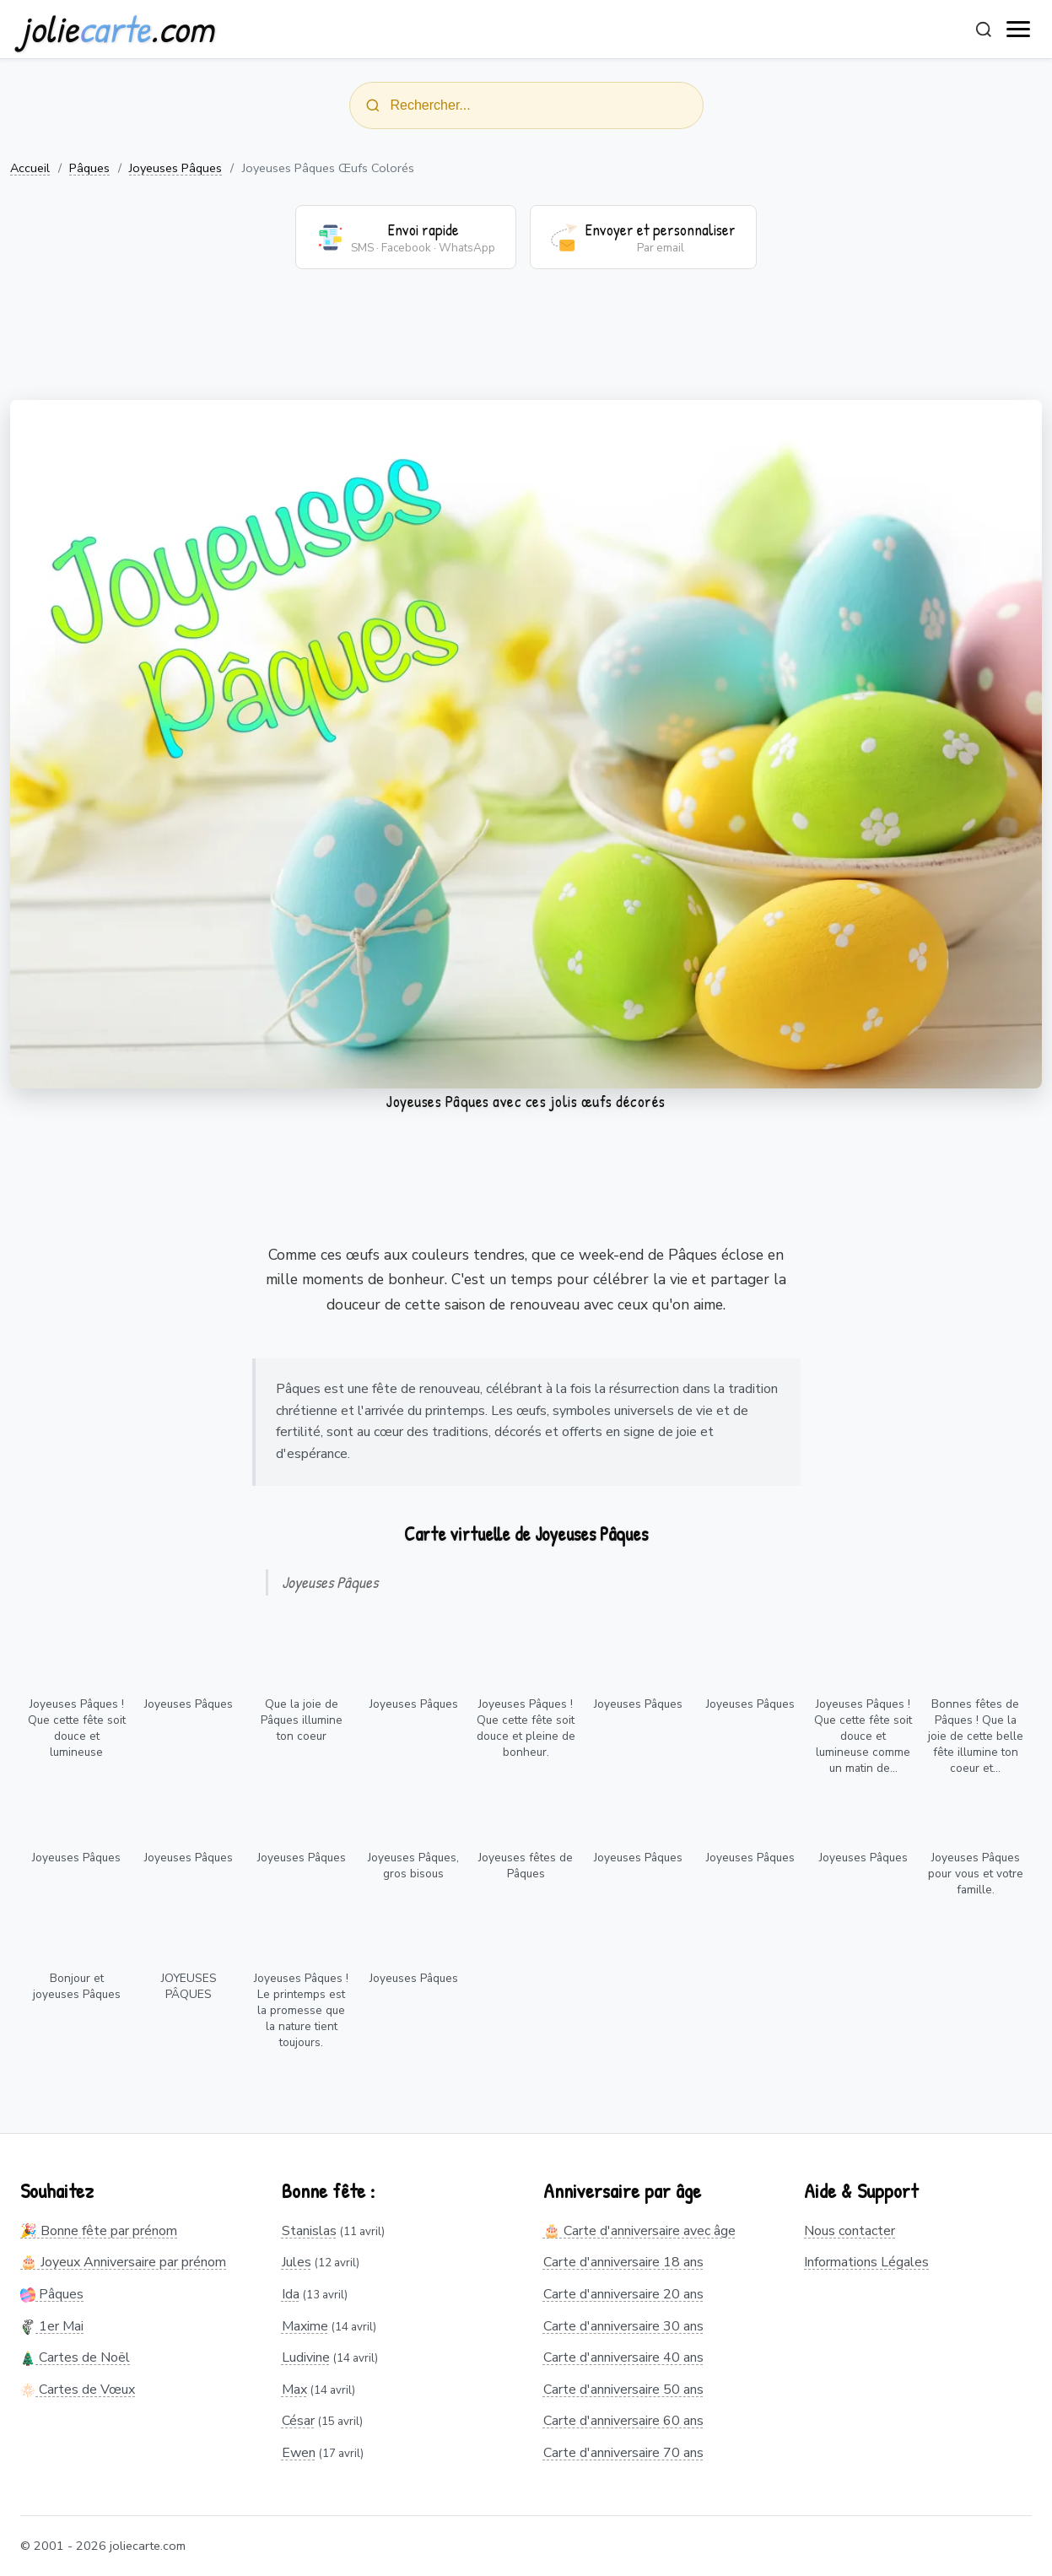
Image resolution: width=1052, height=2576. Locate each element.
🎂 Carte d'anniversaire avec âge (639, 2231)
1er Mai (52, 2326)
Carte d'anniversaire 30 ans (623, 2326)
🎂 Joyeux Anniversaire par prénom (123, 2262)
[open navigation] (1019, 29)
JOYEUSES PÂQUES (189, 1986)
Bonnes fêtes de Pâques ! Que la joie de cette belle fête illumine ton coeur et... (975, 1736)
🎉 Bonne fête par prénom (98, 2231)
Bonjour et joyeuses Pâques (77, 1986)
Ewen (299, 2453)
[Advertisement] (526, 345)
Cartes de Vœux (77, 2389)
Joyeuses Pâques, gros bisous (413, 1866)
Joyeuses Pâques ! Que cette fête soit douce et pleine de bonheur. (526, 1728)
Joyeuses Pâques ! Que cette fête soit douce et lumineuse (77, 1728)
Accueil (30, 167)
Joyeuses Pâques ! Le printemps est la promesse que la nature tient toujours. (301, 2010)
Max (294, 2389)
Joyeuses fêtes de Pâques (525, 1866)
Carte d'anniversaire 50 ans (623, 2389)
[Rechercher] (984, 30)
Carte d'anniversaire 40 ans (623, 2357)
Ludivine (306, 2357)
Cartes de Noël (75, 2357)
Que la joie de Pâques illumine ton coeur (302, 1720)
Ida (290, 2294)
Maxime (305, 2326)
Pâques (89, 167)
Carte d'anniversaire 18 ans (623, 2262)
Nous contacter (849, 2231)
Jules (296, 2262)
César (298, 2420)
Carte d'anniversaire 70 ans (623, 2453)
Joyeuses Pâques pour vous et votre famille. (975, 1874)
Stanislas (309, 2231)
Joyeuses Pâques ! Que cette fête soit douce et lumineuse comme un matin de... (863, 1736)
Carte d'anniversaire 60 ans (623, 2420)
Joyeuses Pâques (175, 167)
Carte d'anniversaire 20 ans (623, 2294)
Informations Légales (866, 2262)
